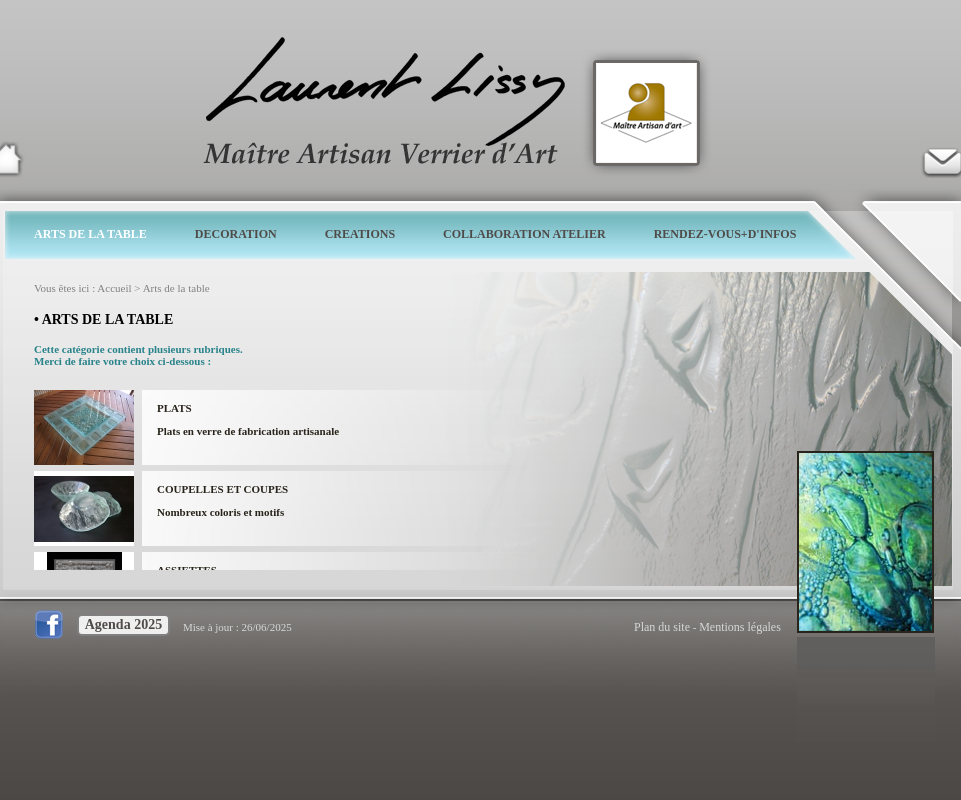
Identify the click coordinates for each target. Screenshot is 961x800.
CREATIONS (360, 234)
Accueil (114, 288)
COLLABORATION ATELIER (524, 234)
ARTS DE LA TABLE (90, 234)
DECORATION (236, 234)
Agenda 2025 (123, 624)
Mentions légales (740, 627)
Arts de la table (176, 288)
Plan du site (662, 627)
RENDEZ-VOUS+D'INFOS (725, 234)
